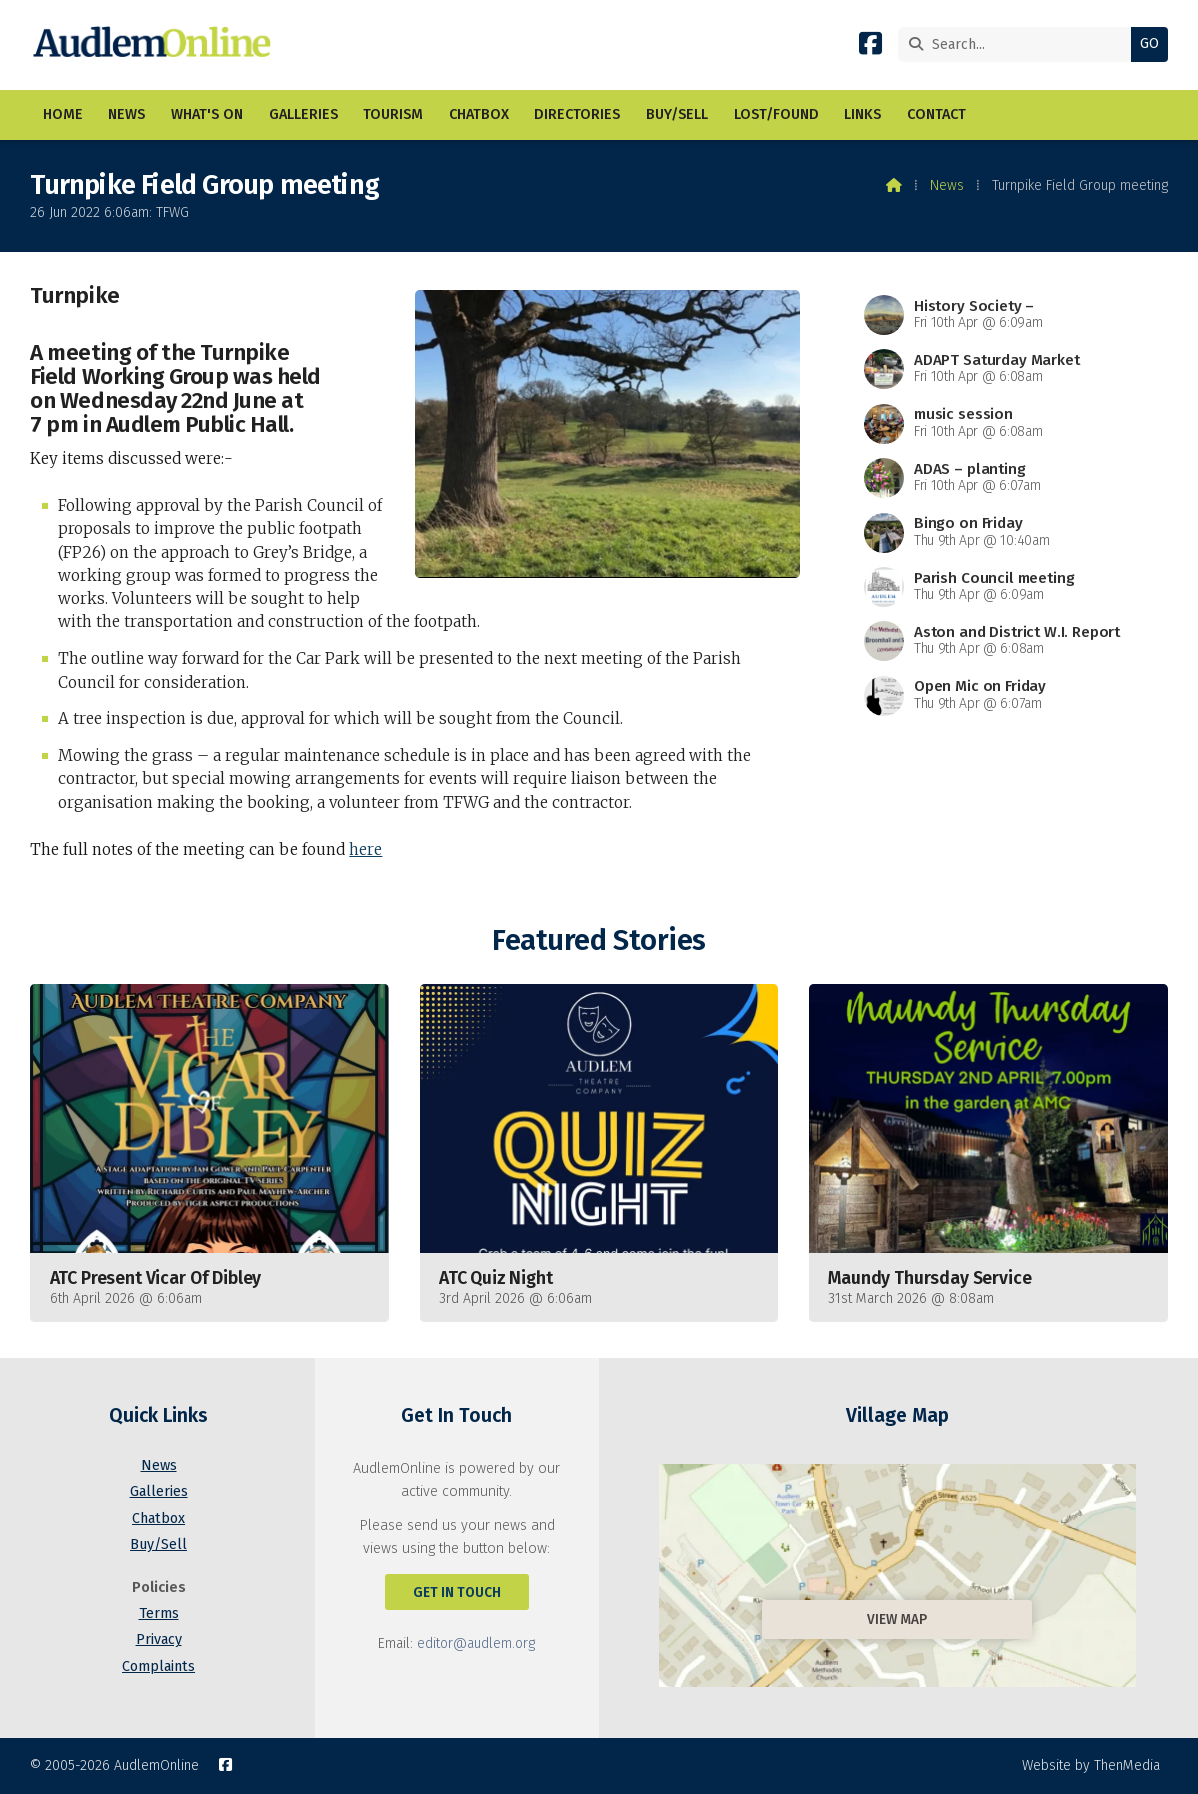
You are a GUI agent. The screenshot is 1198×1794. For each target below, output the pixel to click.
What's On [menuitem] (207, 114)
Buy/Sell (158, 1544)
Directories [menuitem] (577, 114)
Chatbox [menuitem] (479, 114)
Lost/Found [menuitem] (776, 114)
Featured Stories (598, 940)
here (365, 849)
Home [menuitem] (63, 114)
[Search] (1019, 44)
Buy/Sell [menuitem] (677, 114)
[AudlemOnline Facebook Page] (870, 47)
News (947, 185)
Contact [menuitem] (936, 114)
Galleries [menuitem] (303, 114)
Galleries (159, 1491)
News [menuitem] (126, 114)
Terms (159, 1613)
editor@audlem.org (476, 1643)
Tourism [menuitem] (393, 114)
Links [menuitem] (862, 114)
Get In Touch (457, 1592)
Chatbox (158, 1518)
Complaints (158, 1666)
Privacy (159, 1639)
